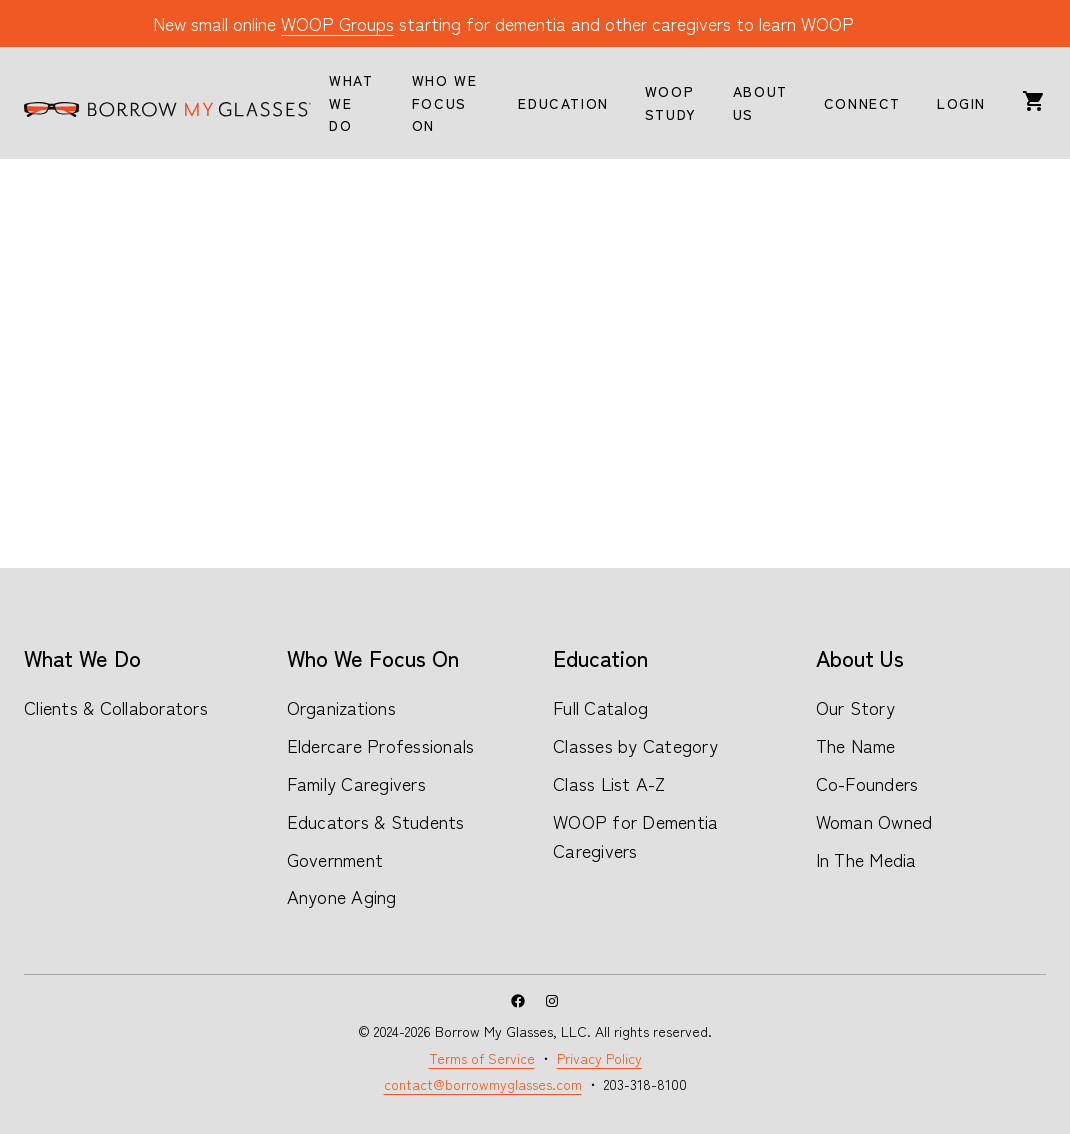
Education (600, 657)
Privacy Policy (599, 1058)
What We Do (82, 657)
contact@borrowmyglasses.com (483, 1084)
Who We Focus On (373, 657)
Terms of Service (482, 1058)
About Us (860, 657)
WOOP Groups (337, 23)
